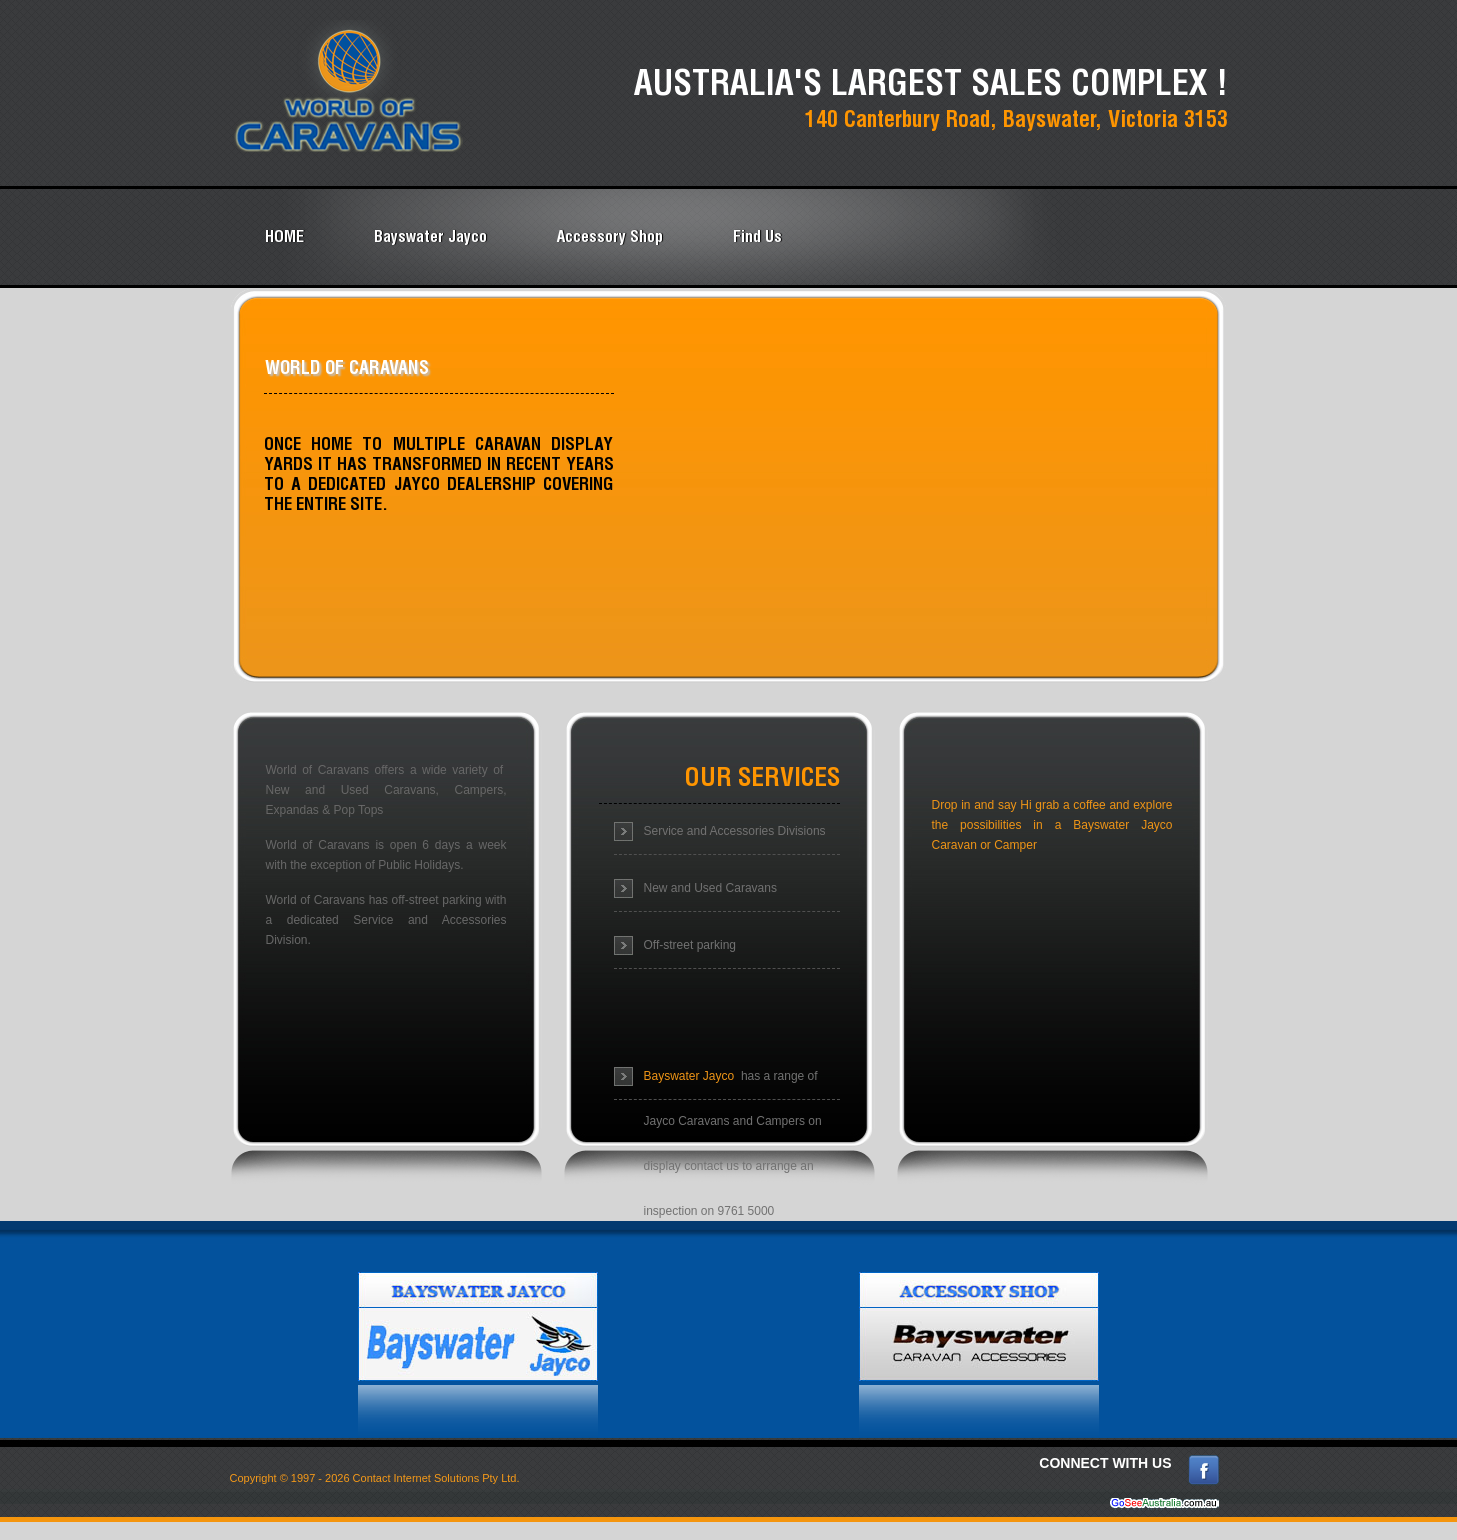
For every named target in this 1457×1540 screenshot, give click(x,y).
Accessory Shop (610, 236)
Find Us (757, 236)
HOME (284, 236)
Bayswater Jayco (430, 236)
